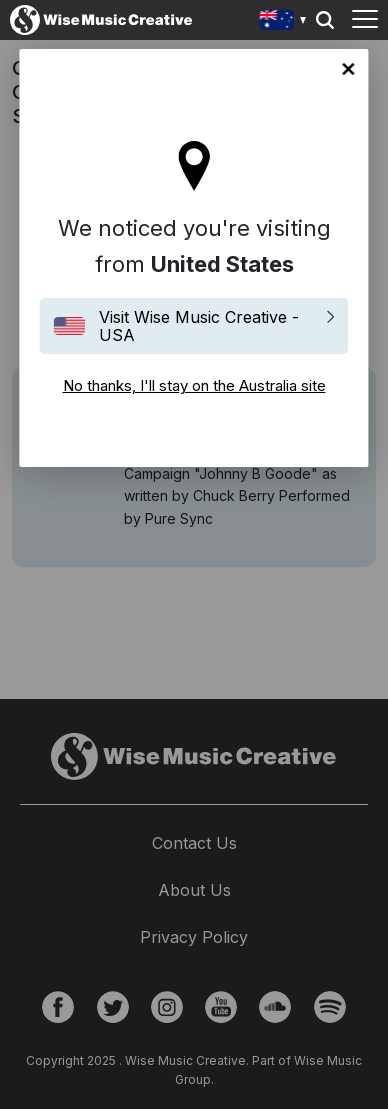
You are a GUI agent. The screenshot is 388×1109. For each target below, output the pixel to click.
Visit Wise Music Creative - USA (199, 326)
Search (325, 20)
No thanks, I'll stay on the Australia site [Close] (349, 69)
